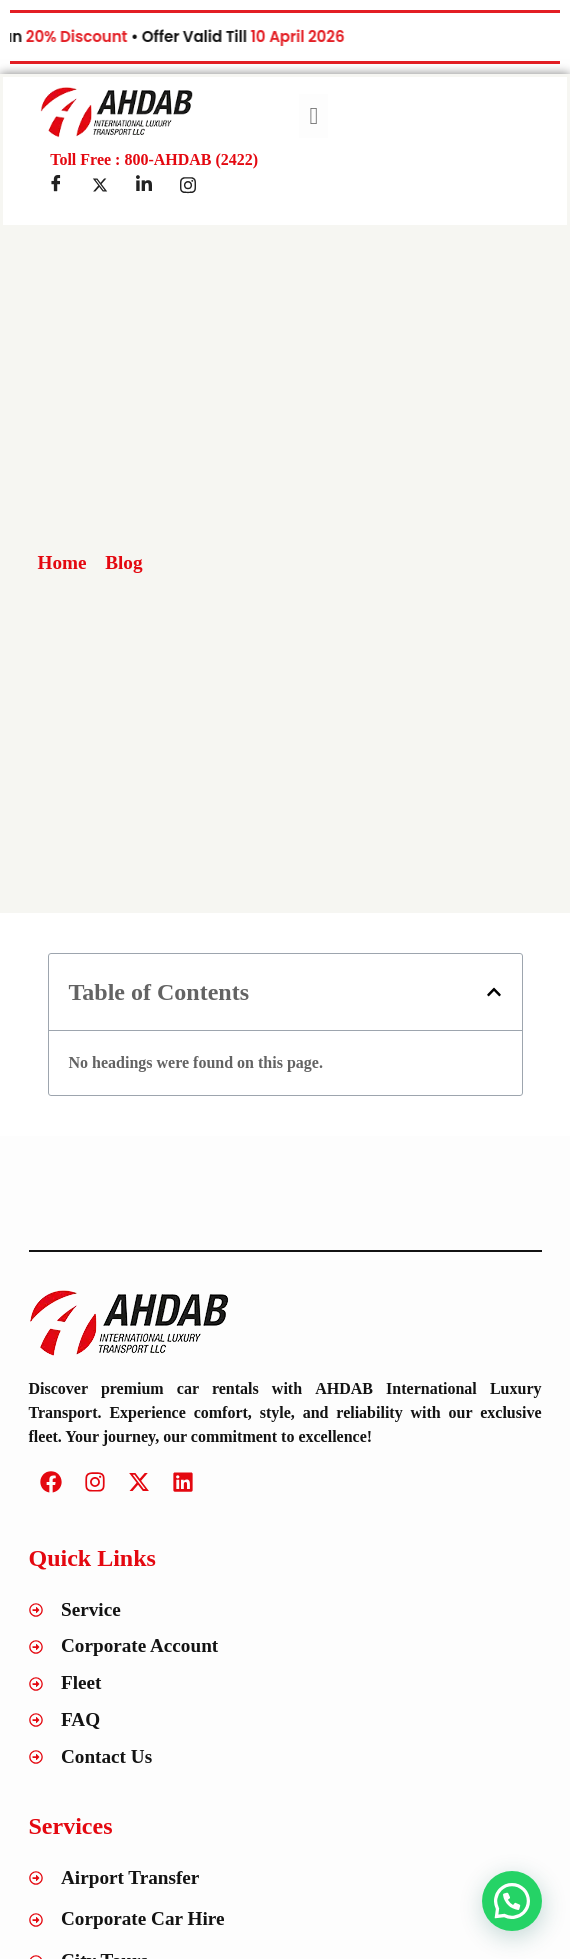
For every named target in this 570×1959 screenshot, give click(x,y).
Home (62, 562)
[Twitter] (100, 185)
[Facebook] (56, 185)
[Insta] (188, 185)
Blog (123, 562)
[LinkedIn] (144, 185)
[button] (494, 992)
